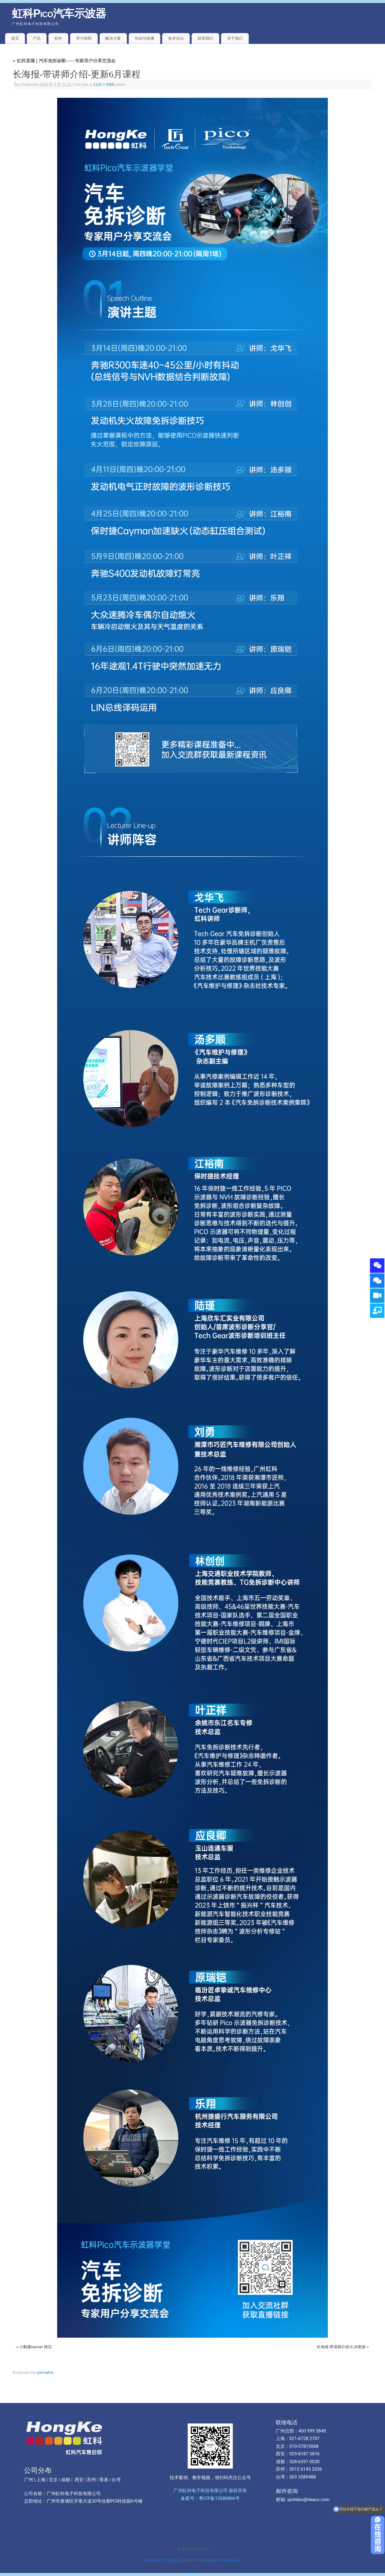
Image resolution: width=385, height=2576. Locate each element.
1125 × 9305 (103, 84)
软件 (58, 38)
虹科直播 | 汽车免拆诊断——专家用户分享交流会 (64, 60)
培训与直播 (144, 38)
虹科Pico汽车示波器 (59, 13)
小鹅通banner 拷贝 (35, 2347)
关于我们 (235, 38)
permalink (45, 2372)
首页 (15, 38)
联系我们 (205, 38)
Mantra (210, 2560)
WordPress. (230, 2560)
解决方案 (113, 38)
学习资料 (84, 38)
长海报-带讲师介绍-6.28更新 (341, 2347)
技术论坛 (176, 38)
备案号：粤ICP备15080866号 (210, 2498)
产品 (37, 38)
